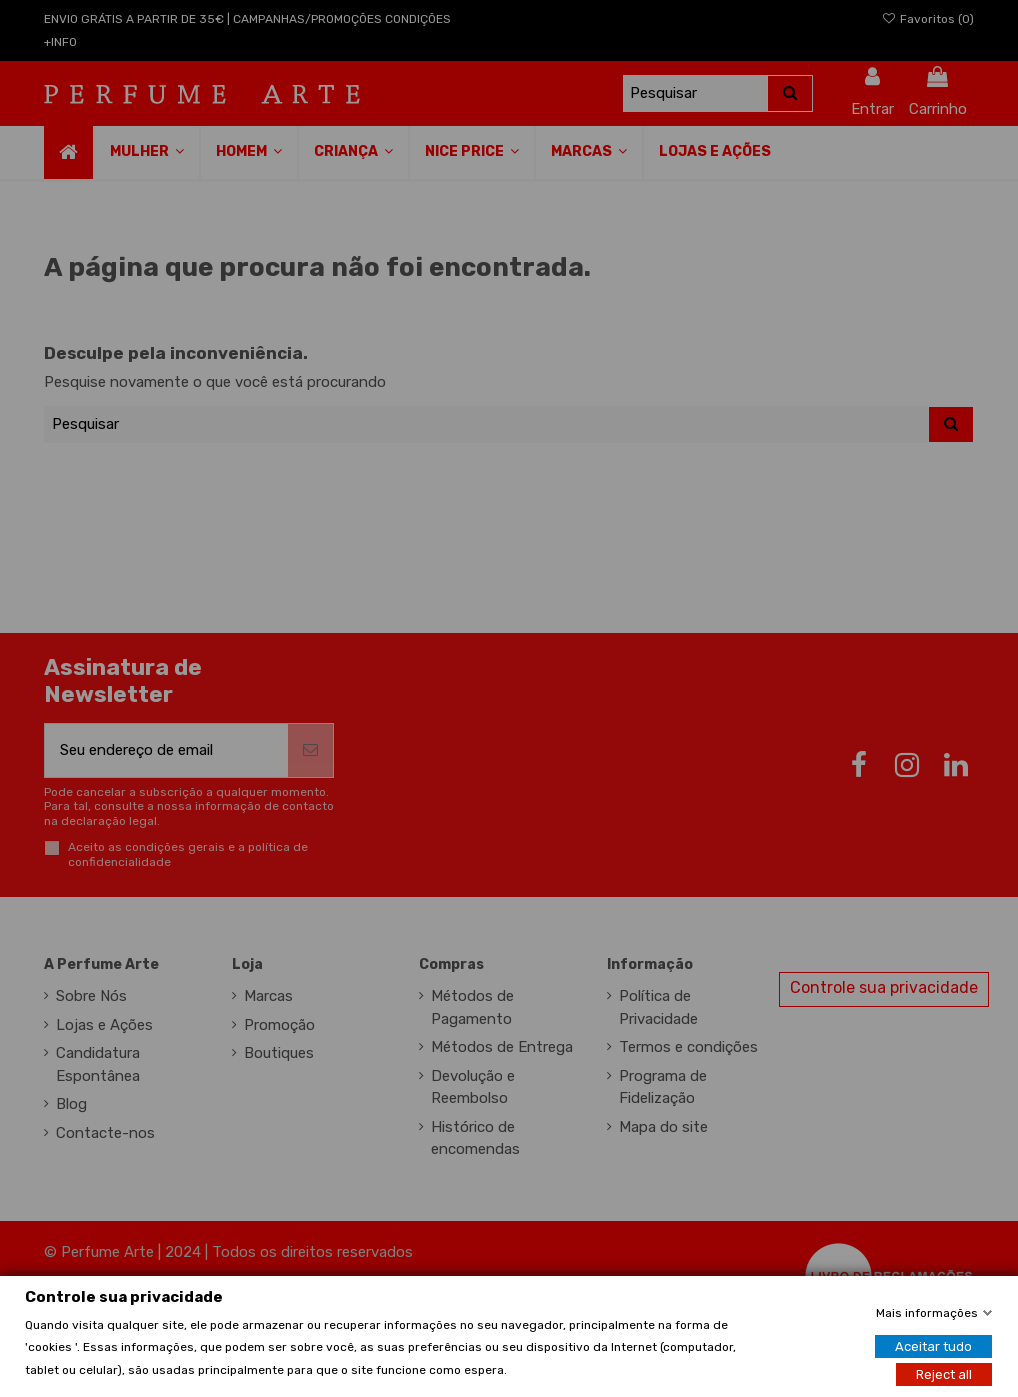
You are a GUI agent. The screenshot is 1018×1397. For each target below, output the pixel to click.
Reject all (944, 1373)
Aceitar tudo (933, 1345)
